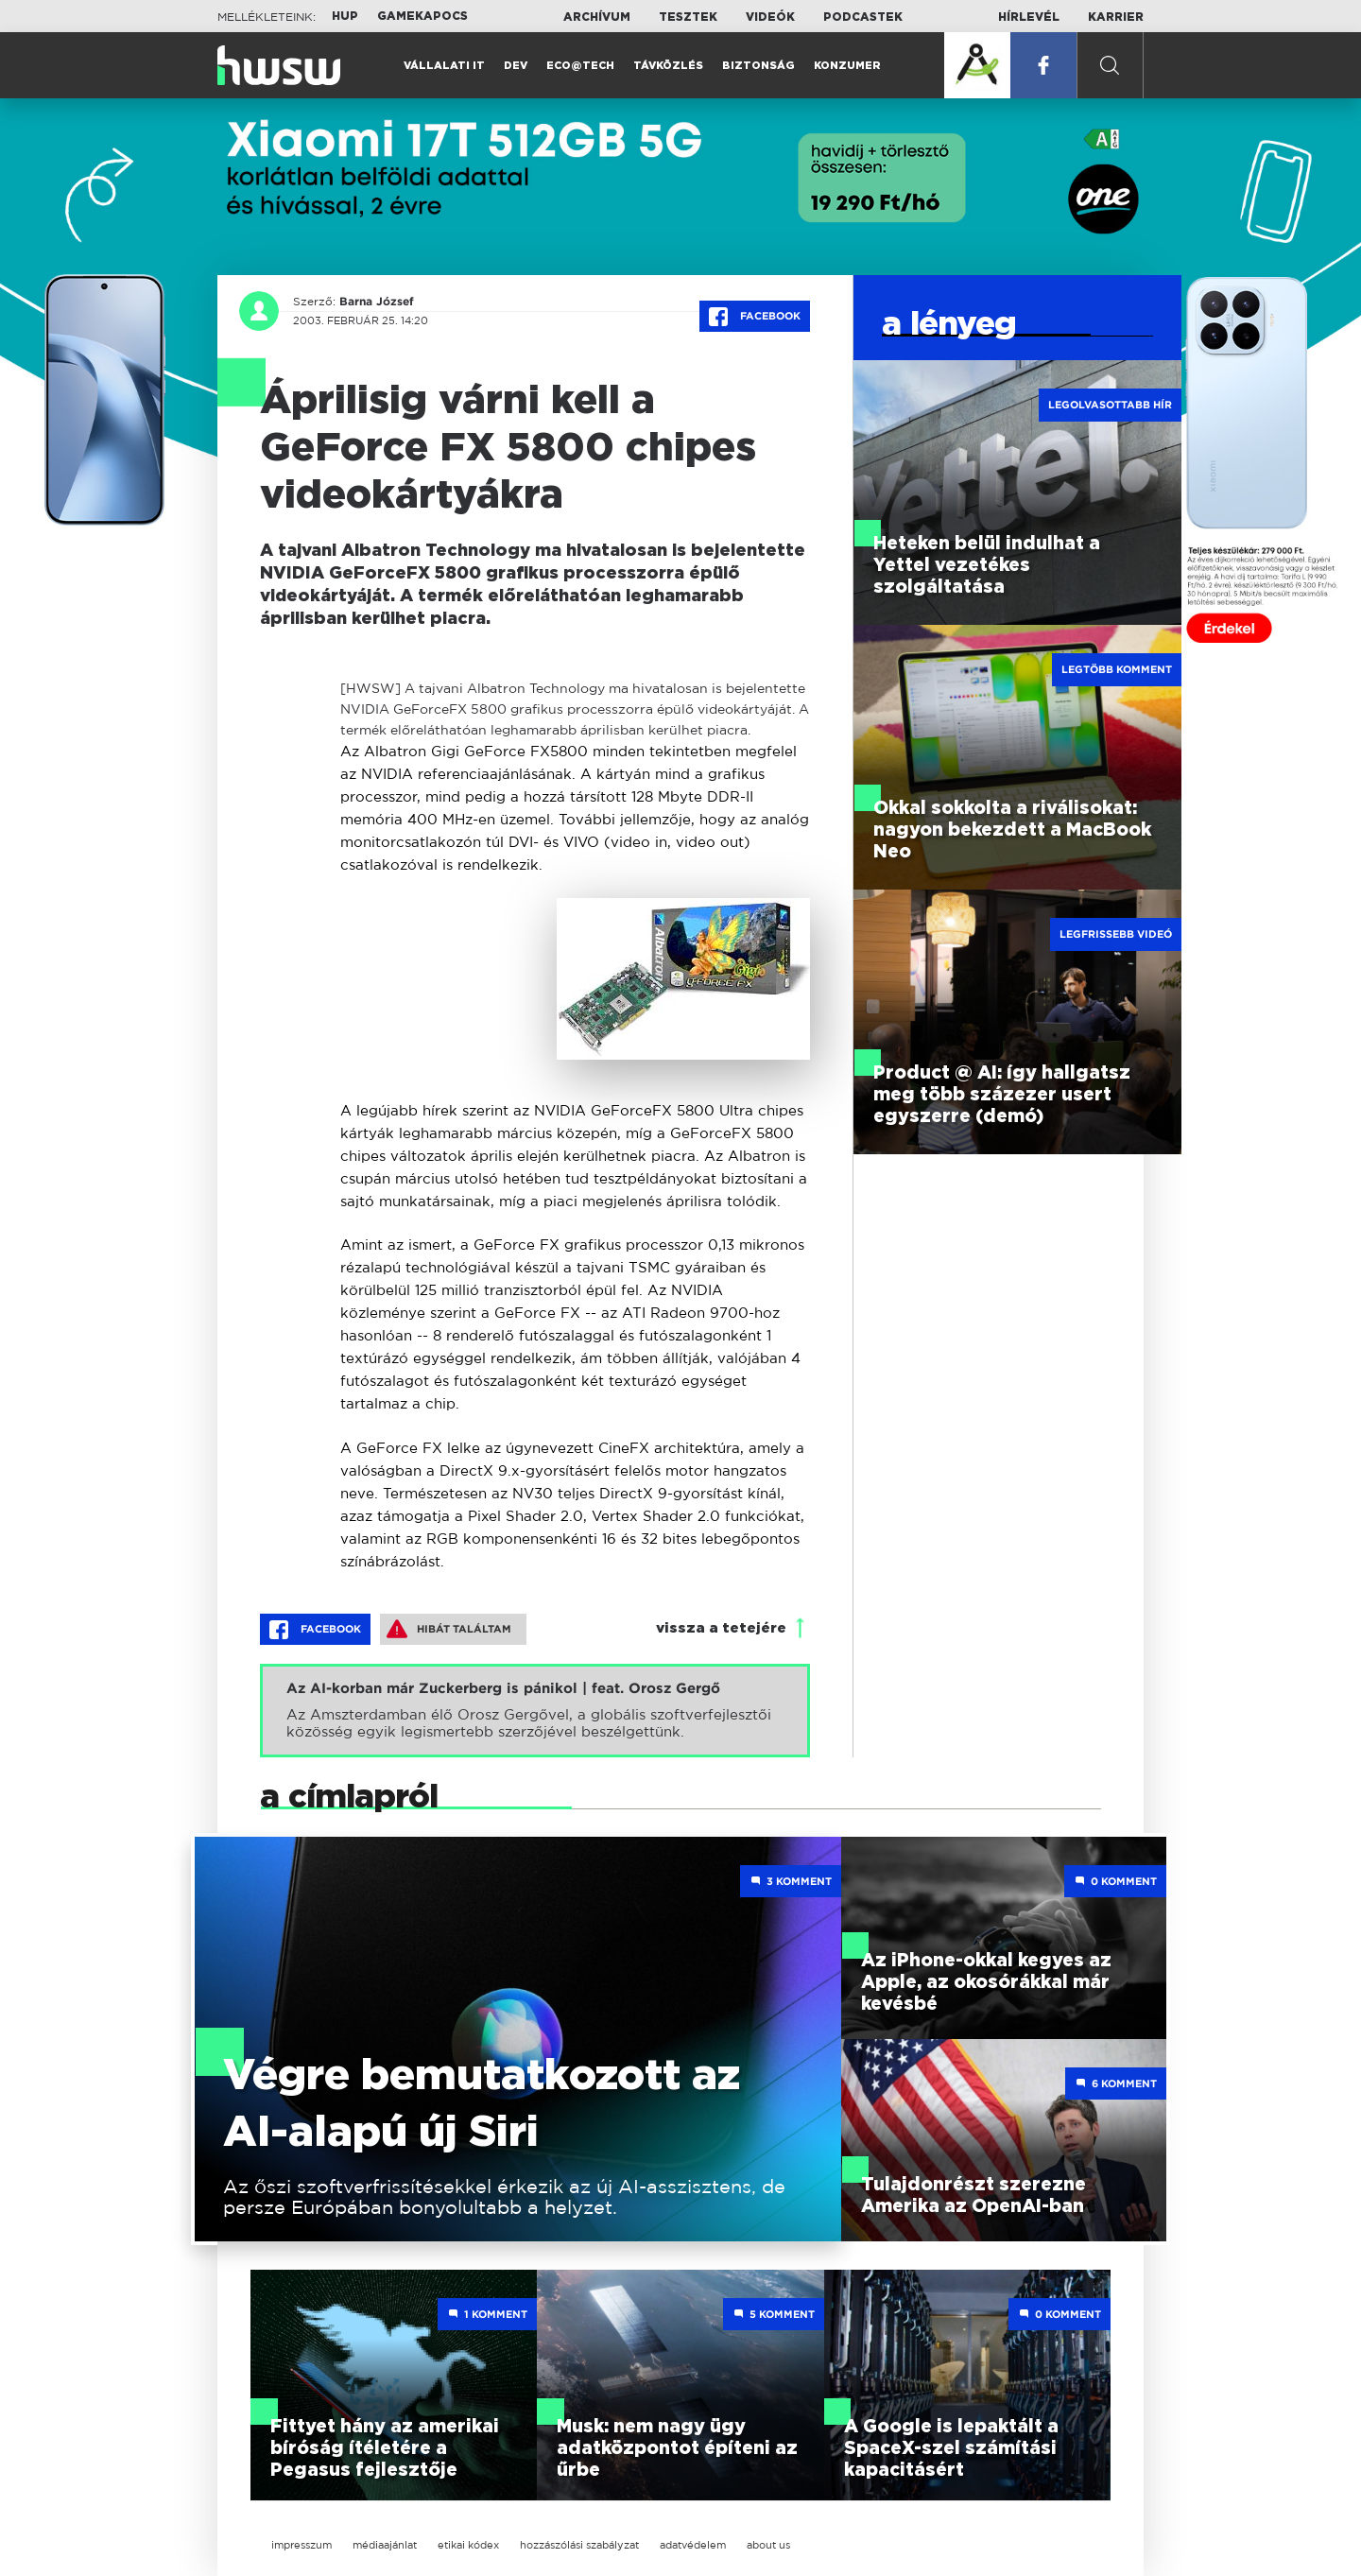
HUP (345, 16)
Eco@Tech (580, 66)
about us (768, 2544)
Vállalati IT (444, 66)
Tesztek (688, 17)
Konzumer (847, 66)
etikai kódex (468, 2544)
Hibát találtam (449, 1628)
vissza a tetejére (721, 1628)
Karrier (1116, 17)
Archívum (596, 17)
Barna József (376, 301)
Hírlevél (1029, 17)
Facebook (755, 316)
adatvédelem (693, 2544)
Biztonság (758, 66)
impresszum (301, 2544)
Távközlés (668, 66)
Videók (770, 17)
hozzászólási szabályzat (579, 2544)
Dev (515, 66)
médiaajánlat (385, 2544)
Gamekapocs (422, 16)
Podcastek (863, 17)
